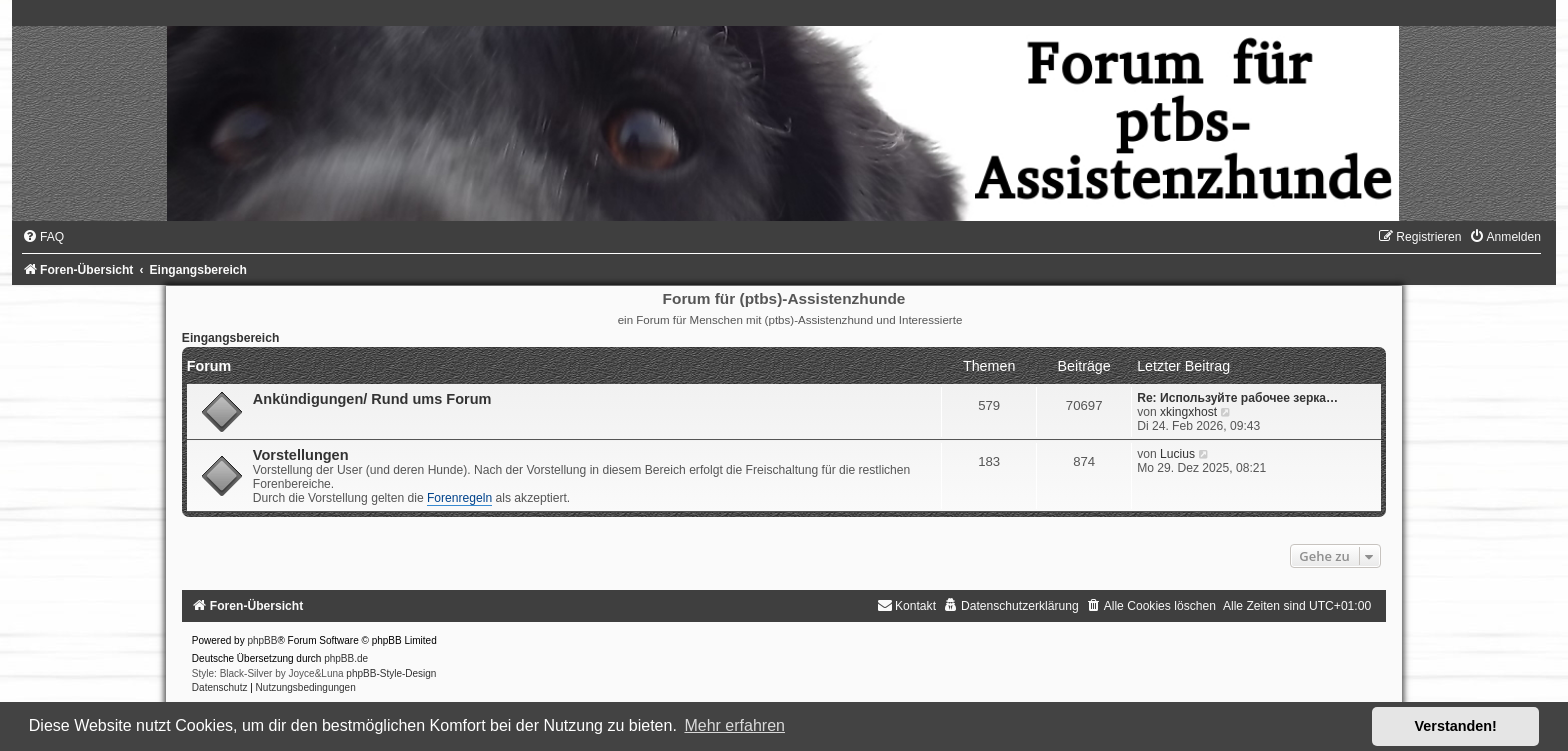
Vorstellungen (301, 455)
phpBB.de (346, 658)
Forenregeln (459, 498)
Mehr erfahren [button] (734, 725)
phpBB (262, 640)
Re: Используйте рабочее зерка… (1237, 398)
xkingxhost (1188, 412)
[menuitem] (43, 237)
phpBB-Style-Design (391, 673)
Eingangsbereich (230, 338)
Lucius (1177, 454)
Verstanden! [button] (1456, 726)
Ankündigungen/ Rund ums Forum (372, 399)
